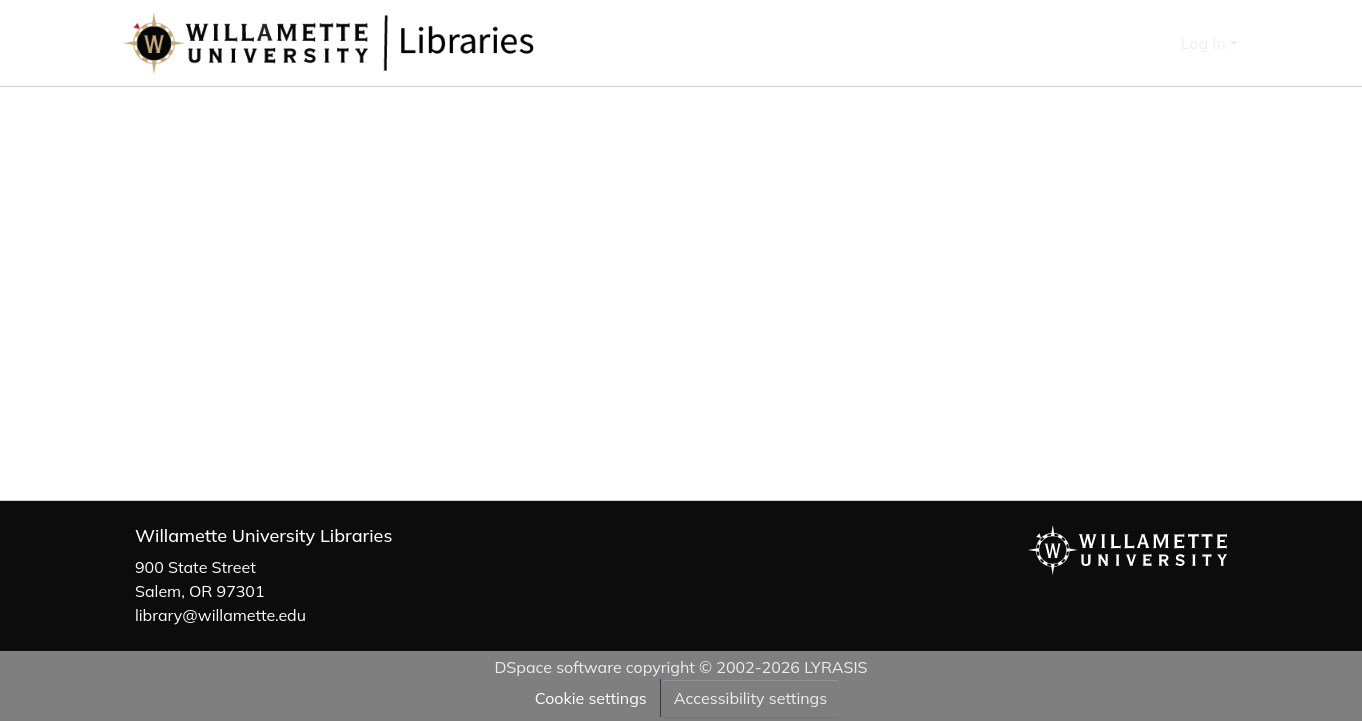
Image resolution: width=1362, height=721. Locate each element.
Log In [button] (1205, 43)
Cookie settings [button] (591, 698)
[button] (395, 43)
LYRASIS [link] (835, 667)
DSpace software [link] (557, 667)
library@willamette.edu (220, 615)
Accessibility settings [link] (750, 698)
